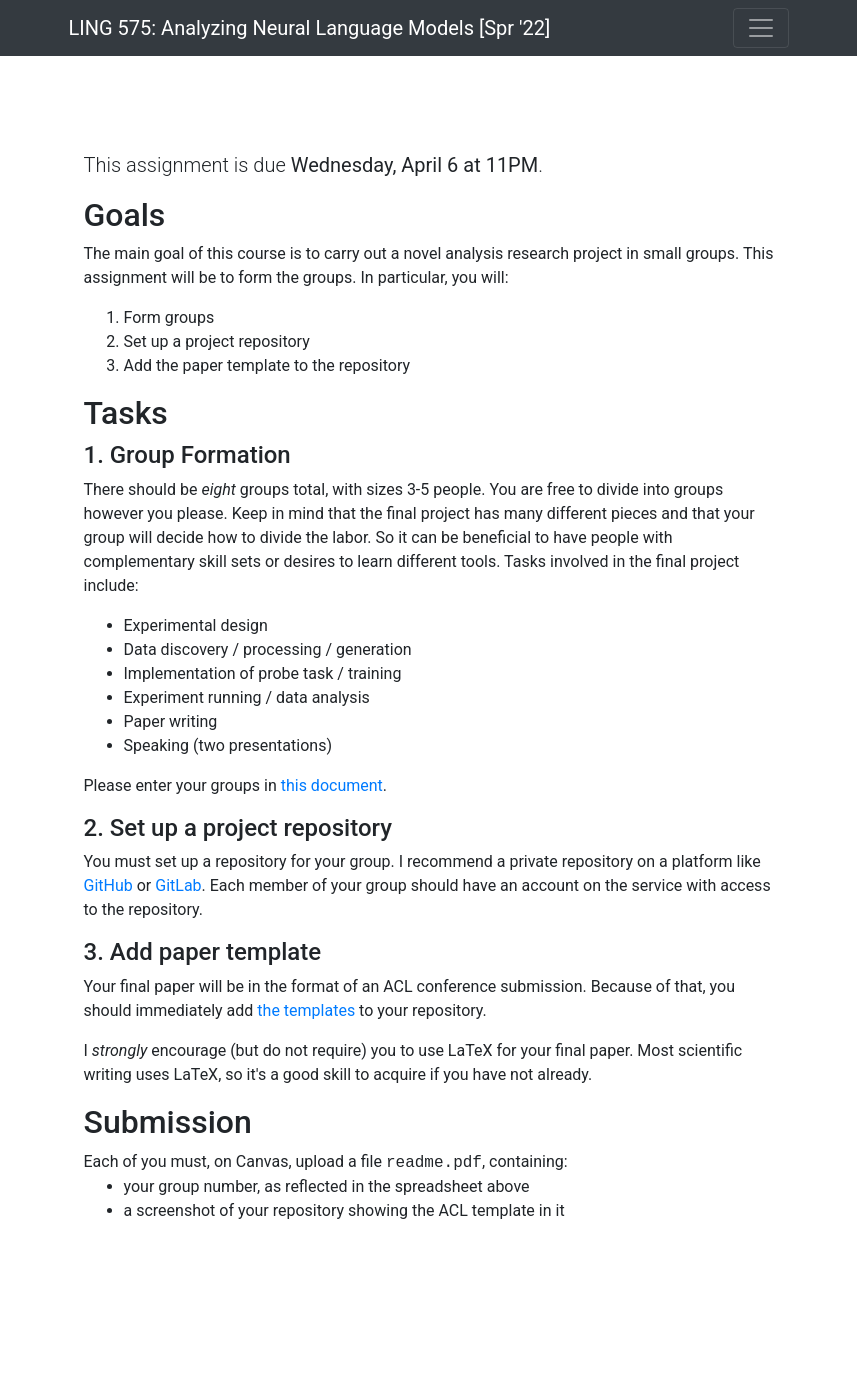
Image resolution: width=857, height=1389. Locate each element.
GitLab (178, 885)
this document (332, 785)
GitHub (108, 885)
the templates (306, 1010)
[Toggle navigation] (761, 28)
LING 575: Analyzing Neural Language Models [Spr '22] (310, 28)
